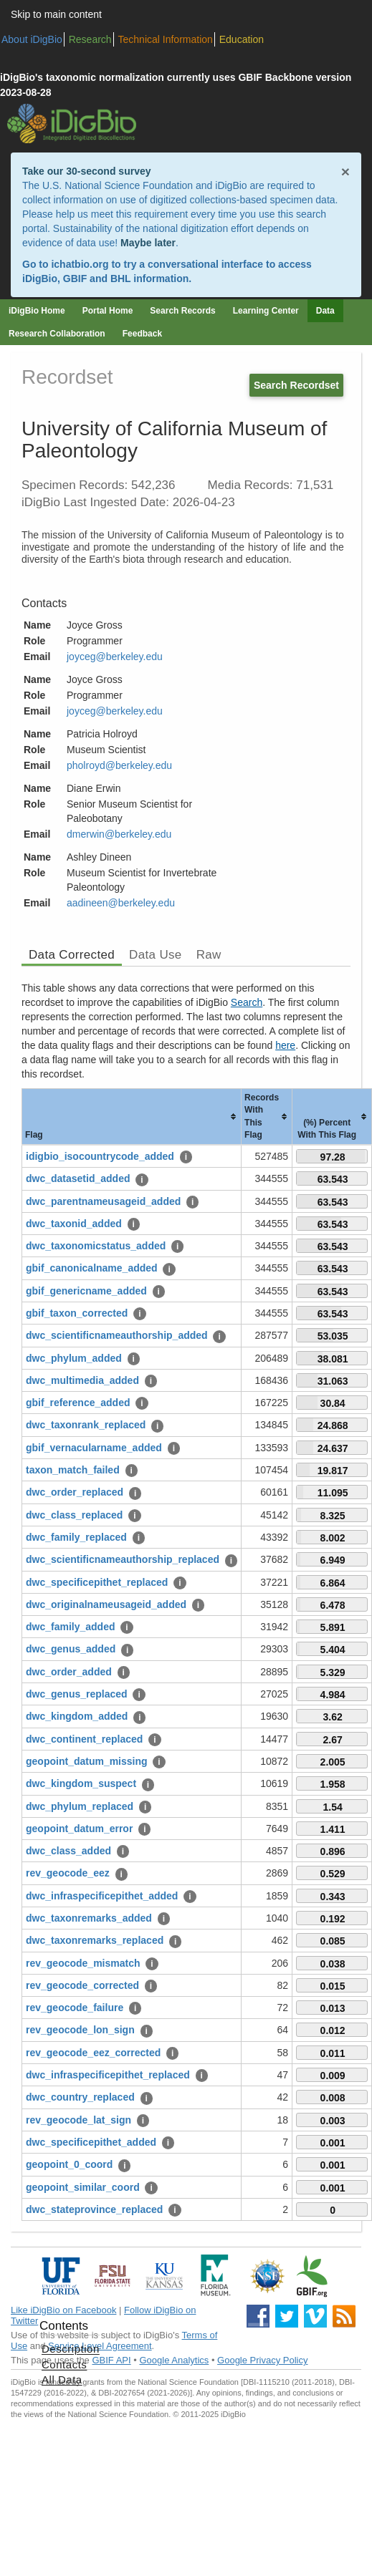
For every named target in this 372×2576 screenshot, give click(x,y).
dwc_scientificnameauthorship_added (117, 1335)
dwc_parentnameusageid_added (103, 1201)
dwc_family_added (70, 1626)
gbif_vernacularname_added (94, 1447)
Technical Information (165, 39)
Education (241, 39)
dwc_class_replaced (74, 1515)
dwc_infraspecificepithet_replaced (108, 2075)
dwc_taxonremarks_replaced (94, 1940)
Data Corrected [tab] (72, 955)
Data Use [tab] (155, 955)
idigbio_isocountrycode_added (100, 1156)
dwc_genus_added (70, 1649)
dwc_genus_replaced (77, 1694)
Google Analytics (174, 2360)
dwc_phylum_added (74, 1358)
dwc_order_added (69, 1671)
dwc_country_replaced (80, 2097)
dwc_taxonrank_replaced (86, 1424)
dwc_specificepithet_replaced (97, 1582)
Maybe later (148, 242)
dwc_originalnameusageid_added (106, 1604)
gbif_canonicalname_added (92, 1268)
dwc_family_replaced (76, 1537)
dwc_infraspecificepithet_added (102, 1896)
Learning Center (266, 311)
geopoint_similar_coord (83, 2187)
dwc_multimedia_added (82, 1380)
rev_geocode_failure (74, 2007)
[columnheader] (132, 1117)
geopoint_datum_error (79, 1828)
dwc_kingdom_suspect (81, 1783)
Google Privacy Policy (262, 2360)
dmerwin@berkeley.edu (119, 834)
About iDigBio (31, 39)
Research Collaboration (57, 334)
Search (246, 1002)
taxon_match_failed (73, 1470)
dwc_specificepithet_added (91, 2142)
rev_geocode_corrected (82, 1985)
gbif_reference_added (78, 1402)
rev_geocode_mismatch (83, 1963)
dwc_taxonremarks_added (89, 1918)
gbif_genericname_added (86, 1291)
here (285, 1045)
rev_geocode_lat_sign (78, 2120)
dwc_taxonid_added (74, 1223)
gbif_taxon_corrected (77, 1313)
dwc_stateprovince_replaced (94, 2209)
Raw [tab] (208, 955)
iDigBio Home (37, 311)
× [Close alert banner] (345, 171)
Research (90, 39)
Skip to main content (56, 14)
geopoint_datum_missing (87, 1761)
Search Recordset (296, 385)
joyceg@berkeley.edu (115, 656)
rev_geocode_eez (68, 1873)
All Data (62, 2379)
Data (325, 311)
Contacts (64, 2364)
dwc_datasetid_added (78, 1178)
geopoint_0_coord (69, 2164)
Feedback (142, 334)
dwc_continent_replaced (84, 1739)
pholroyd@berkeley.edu (119, 765)
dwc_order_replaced (74, 1492)
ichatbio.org (79, 264)
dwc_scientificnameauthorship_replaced (122, 1559)
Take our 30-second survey (86, 171)
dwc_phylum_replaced (79, 1806)
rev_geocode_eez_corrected (93, 2052)
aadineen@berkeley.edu (121, 903)
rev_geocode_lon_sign (80, 2029)
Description (71, 2349)
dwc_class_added (68, 1850)
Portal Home (107, 311)
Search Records (182, 311)
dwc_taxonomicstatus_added (96, 1245)
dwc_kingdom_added (77, 1716)
